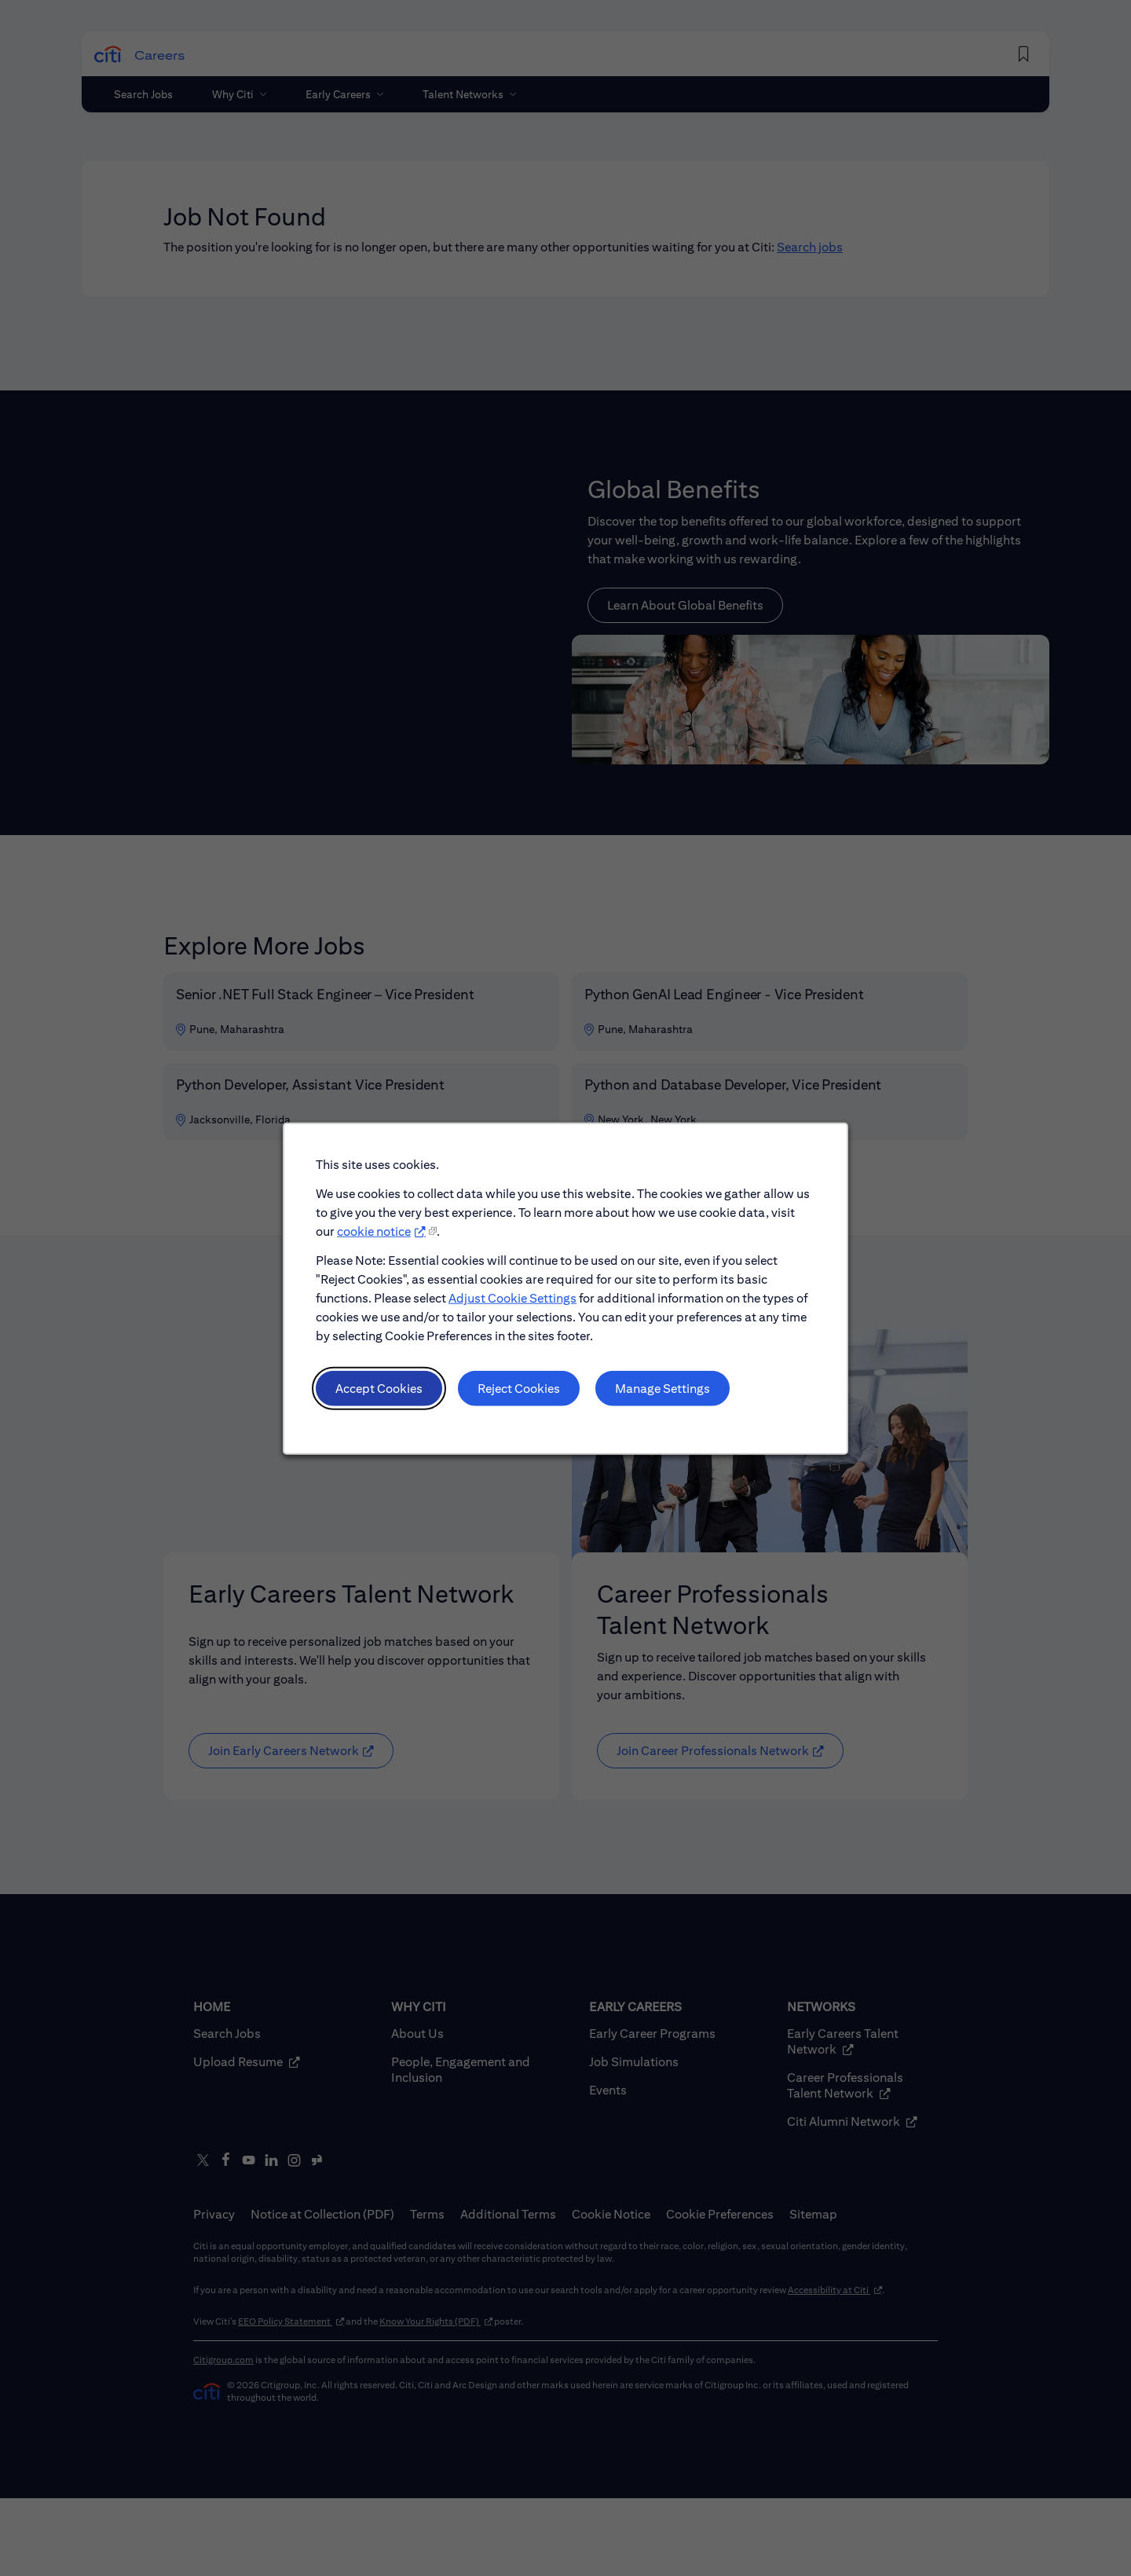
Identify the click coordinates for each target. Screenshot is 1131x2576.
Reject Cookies (519, 1387)
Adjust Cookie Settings (512, 1297)
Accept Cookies (379, 1387)
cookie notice (374, 1230)
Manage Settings (662, 1387)
